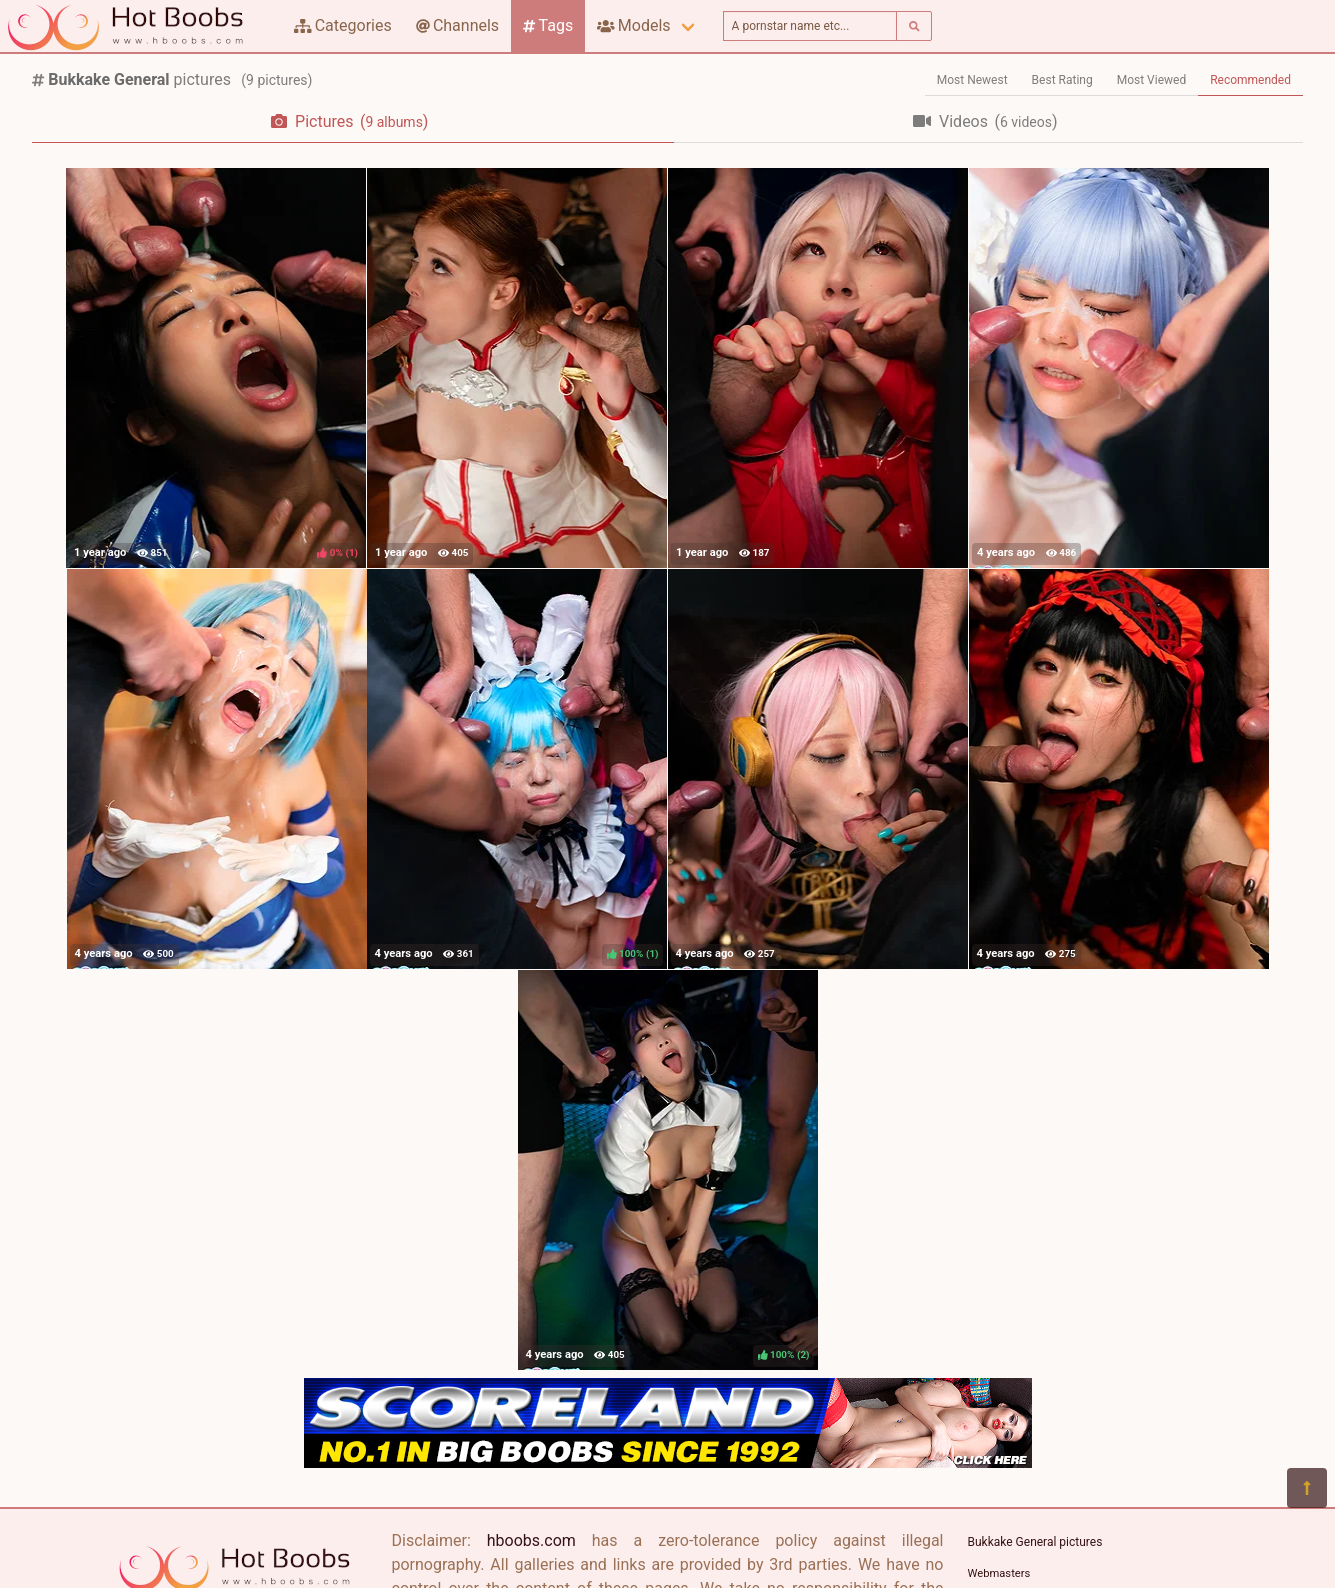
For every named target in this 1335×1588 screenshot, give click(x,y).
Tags (548, 25)
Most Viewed (1152, 80)
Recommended (1250, 80)
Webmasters (999, 1573)
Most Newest (972, 80)
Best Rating (1062, 80)
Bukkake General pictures (1035, 1542)
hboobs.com (531, 1540)
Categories (343, 25)
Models (633, 25)
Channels (457, 25)
